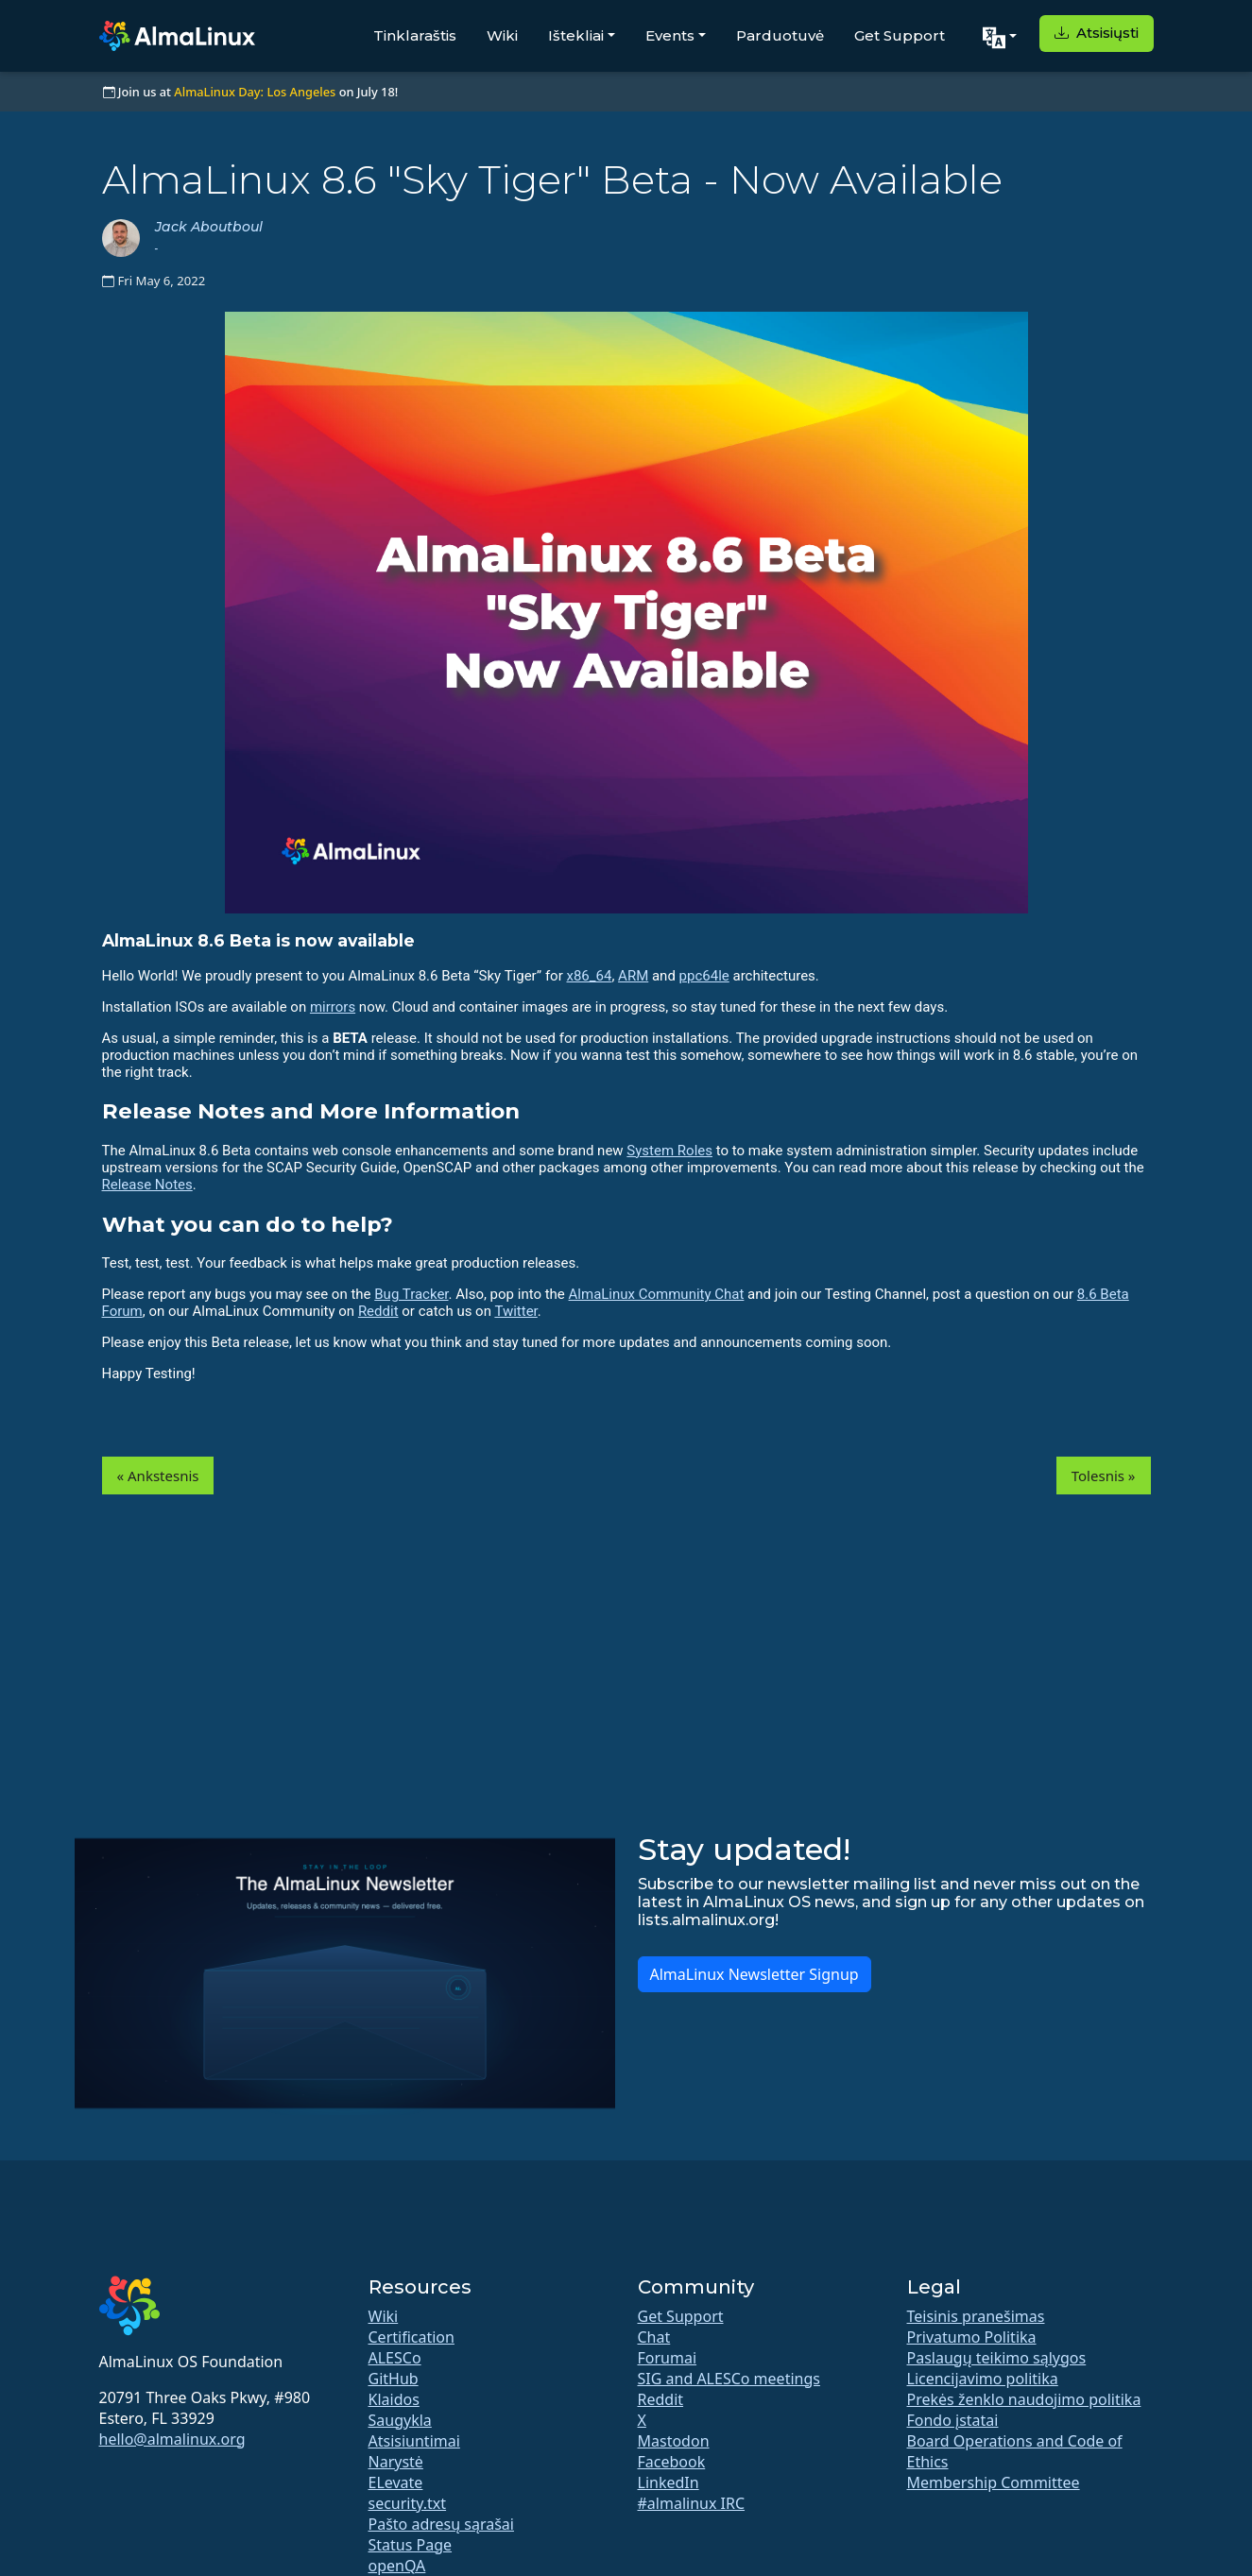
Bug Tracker (411, 1294)
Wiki (502, 35)
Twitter (515, 1311)
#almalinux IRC (692, 2503)
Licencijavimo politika (982, 2378)
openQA (397, 2565)
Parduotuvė (780, 35)
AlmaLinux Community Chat (657, 1294)
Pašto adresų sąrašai (441, 2524)
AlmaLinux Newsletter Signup (754, 1974)
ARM (633, 975)
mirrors (332, 1006)
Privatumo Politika (972, 2337)
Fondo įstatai (953, 2420)
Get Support (899, 35)
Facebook (672, 2461)
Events (670, 35)
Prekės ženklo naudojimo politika (1024, 2399)
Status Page (411, 2544)
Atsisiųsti (1097, 33)
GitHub (394, 2378)
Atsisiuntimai (414, 2441)
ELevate (396, 2482)
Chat (654, 2337)
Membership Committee (993, 2482)
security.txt (408, 2503)
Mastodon (674, 2441)
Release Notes (147, 1184)
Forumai (667, 2357)
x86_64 (588, 975)
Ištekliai (576, 35)
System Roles (669, 1150)
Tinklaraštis (414, 35)
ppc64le (704, 975)
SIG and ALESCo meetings (729, 2378)
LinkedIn (668, 2482)
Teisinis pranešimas (976, 2316)
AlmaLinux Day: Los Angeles (254, 91)
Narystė (396, 2461)
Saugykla (400, 2420)
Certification (411, 2337)
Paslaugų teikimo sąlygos (997, 2357)
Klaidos (394, 2399)
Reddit (378, 1311)
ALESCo (395, 2357)
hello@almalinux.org (172, 2439)
